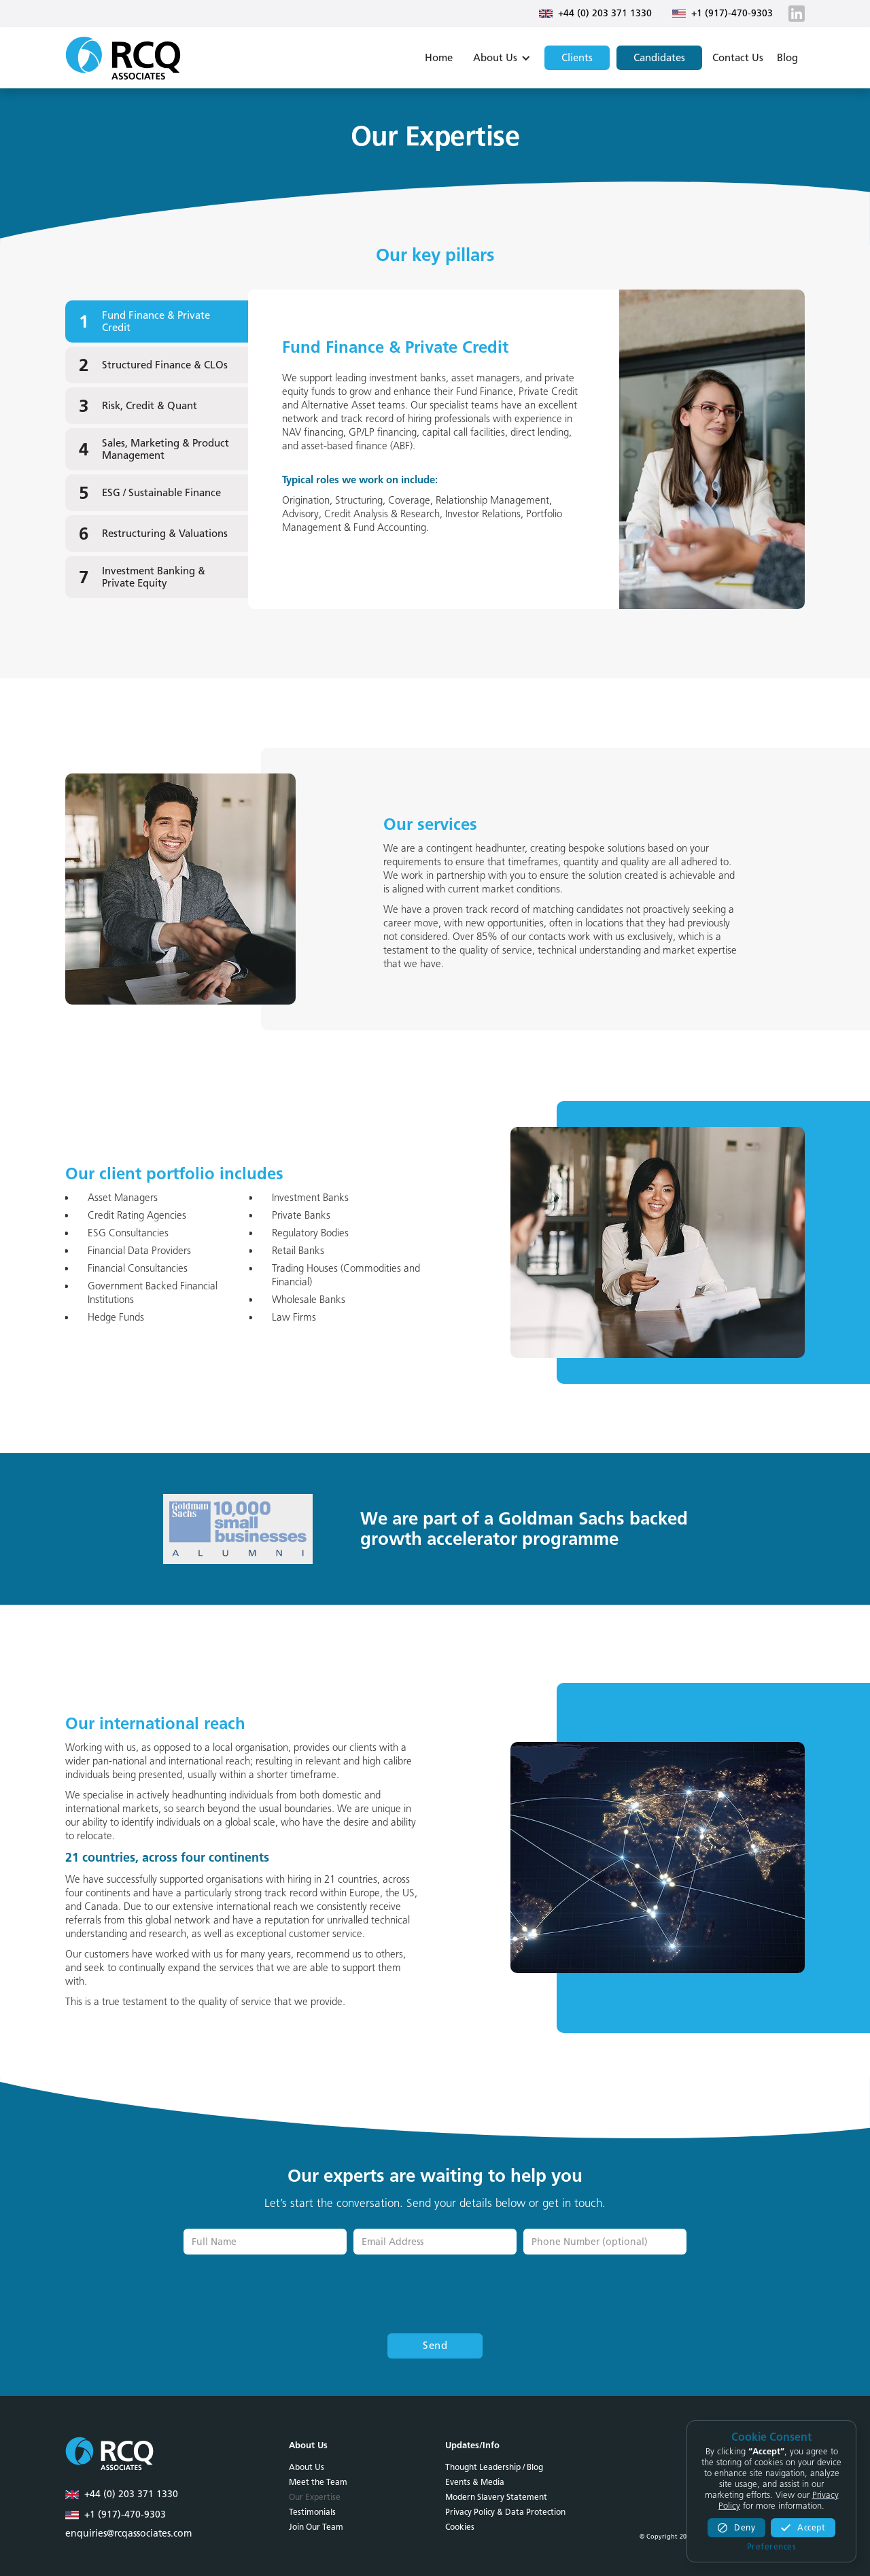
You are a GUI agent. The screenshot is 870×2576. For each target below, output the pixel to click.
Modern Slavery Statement (496, 2497)
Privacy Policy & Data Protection (505, 2512)
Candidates (659, 58)
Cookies (459, 2527)
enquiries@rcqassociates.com (128, 2534)
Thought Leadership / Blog (494, 2467)
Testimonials (312, 2512)
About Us (306, 2467)
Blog (787, 58)
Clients (577, 58)
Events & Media (474, 2482)
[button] (500, 58)
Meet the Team (318, 2482)
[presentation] (435, 2294)
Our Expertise (315, 2497)
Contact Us (737, 58)
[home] (123, 58)
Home (439, 58)
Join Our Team (316, 2527)
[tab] (156, 321)
